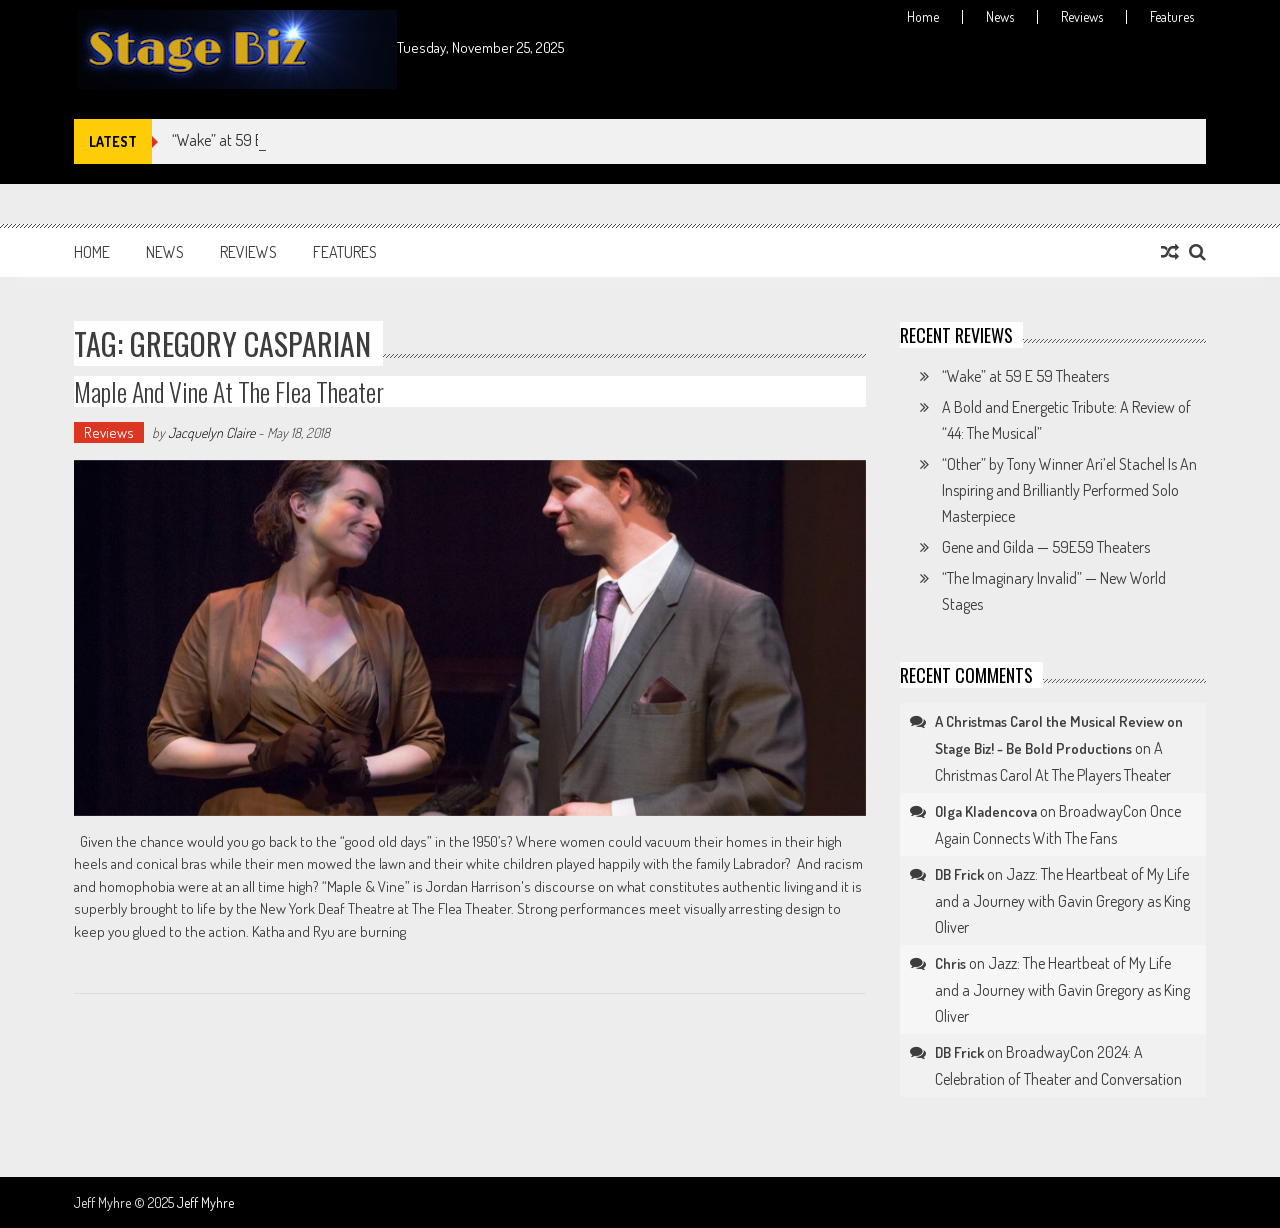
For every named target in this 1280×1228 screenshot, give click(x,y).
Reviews (1082, 17)
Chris (950, 963)
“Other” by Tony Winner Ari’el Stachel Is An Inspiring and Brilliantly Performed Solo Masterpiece (1069, 490)
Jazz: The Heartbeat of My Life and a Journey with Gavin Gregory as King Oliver (1062, 900)
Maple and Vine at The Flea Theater (229, 391)
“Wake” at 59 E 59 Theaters (1025, 376)
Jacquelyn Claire (211, 432)
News (1000, 17)
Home (923, 17)
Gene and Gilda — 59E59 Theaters (1046, 547)
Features (1172, 17)
